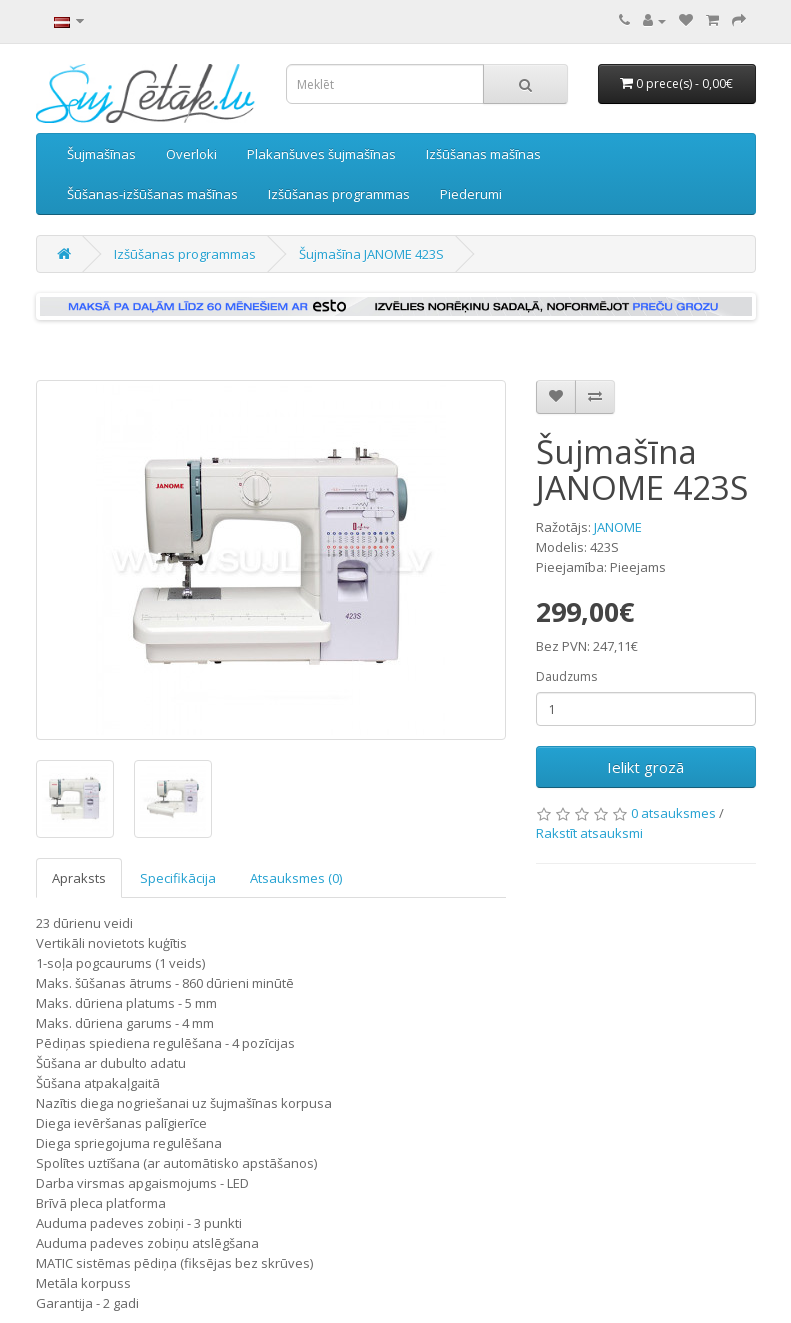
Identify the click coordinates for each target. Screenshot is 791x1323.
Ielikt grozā (645, 767)
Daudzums (566, 676)
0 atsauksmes (673, 813)
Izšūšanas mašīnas (483, 154)
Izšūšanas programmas (339, 194)
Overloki (191, 154)
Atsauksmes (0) (296, 878)
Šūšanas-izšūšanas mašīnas (152, 194)
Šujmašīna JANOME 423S (371, 254)
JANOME (618, 527)
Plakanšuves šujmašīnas (321, 154)
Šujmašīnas (101, 154)
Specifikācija (178, 878)
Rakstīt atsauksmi (589, 833)
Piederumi (471, 194)
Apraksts (79, 878)
